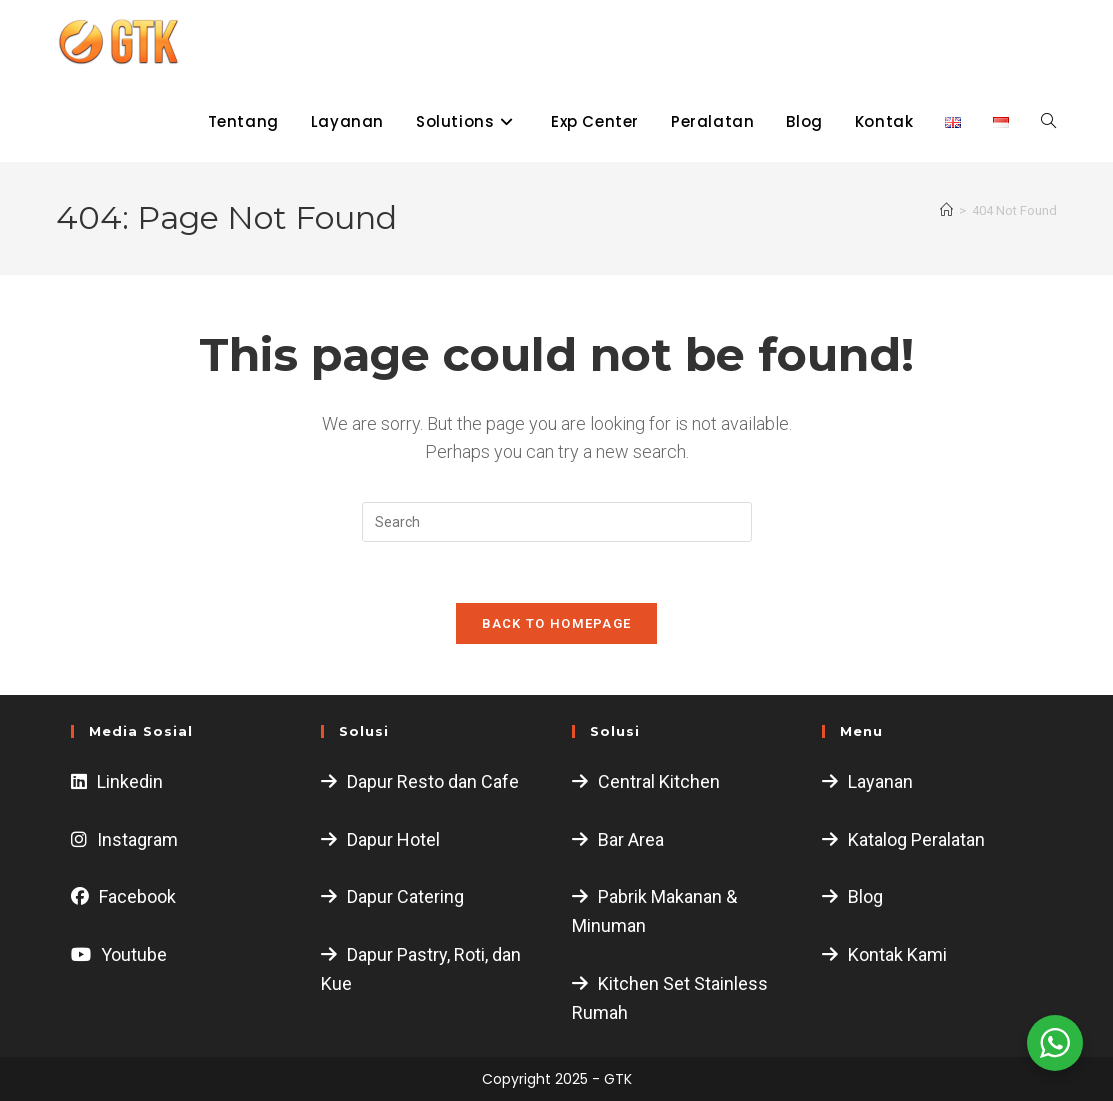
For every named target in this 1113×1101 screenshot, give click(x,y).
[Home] (946, 210)
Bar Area (631, 839)
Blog (865, 896)
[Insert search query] (557, 522)
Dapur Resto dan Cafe (433, 781)
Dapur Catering (405, 896)
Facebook (137, 896)
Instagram (137, 839)
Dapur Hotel (393, 839)
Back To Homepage (557, 623)
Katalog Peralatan (916, 839)
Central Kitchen (659, 781)
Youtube (134, 954)
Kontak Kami (897, 954)
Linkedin (130, 781)
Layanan (880, 781)
